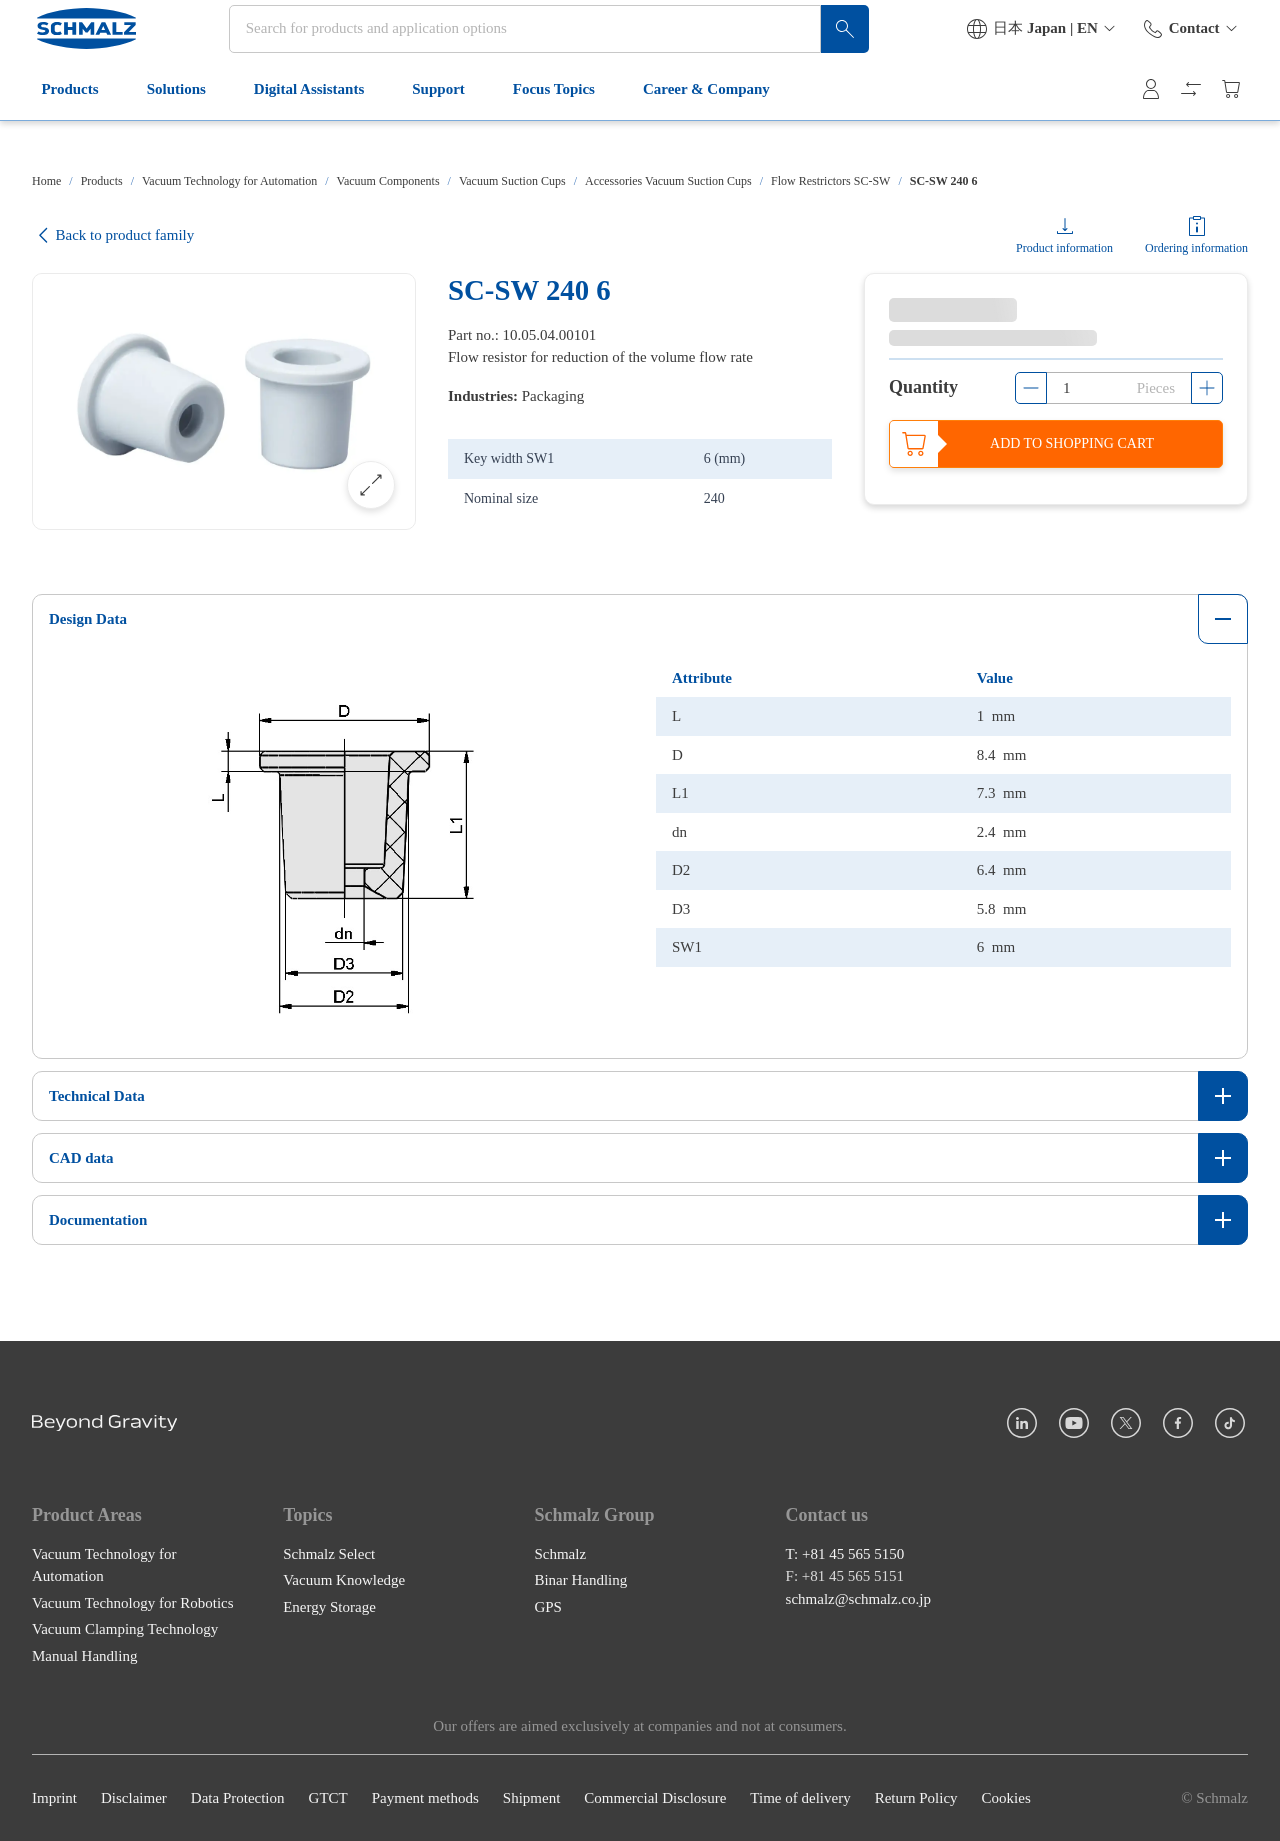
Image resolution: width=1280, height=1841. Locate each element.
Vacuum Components (388, 181)
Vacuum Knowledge (344, 1580)
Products (76, 128)
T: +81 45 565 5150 (845, 1554)
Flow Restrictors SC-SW (830, 181)
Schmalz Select (329, 1554)
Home (46, 181)
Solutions (182, 128)
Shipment (532, 1798)
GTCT (328, 1798)
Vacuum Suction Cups (512, 181)
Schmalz (560, 1554)
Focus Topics (560, 128)
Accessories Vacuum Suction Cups (668, 181)
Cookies (1006, 1798)
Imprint (54, 1798)
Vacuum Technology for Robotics (133, 1603)
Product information (1064, 248)
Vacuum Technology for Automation (229, 181)
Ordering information (1196, 248)
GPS (548, 1607)
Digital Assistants (315, 128)
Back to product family (113, 235)
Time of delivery (800, 1798)
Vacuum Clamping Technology (125, 1629)
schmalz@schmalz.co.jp (858, 1599)
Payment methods (425, 1798)
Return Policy (916, 1798)
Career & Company (713, 128)
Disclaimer (134, 1798)
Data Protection (238, 1798)
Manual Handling (84, 1656)
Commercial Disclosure (655, 1798)
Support (445, 128)
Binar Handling (580, 1580)
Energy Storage (329, 1607)
